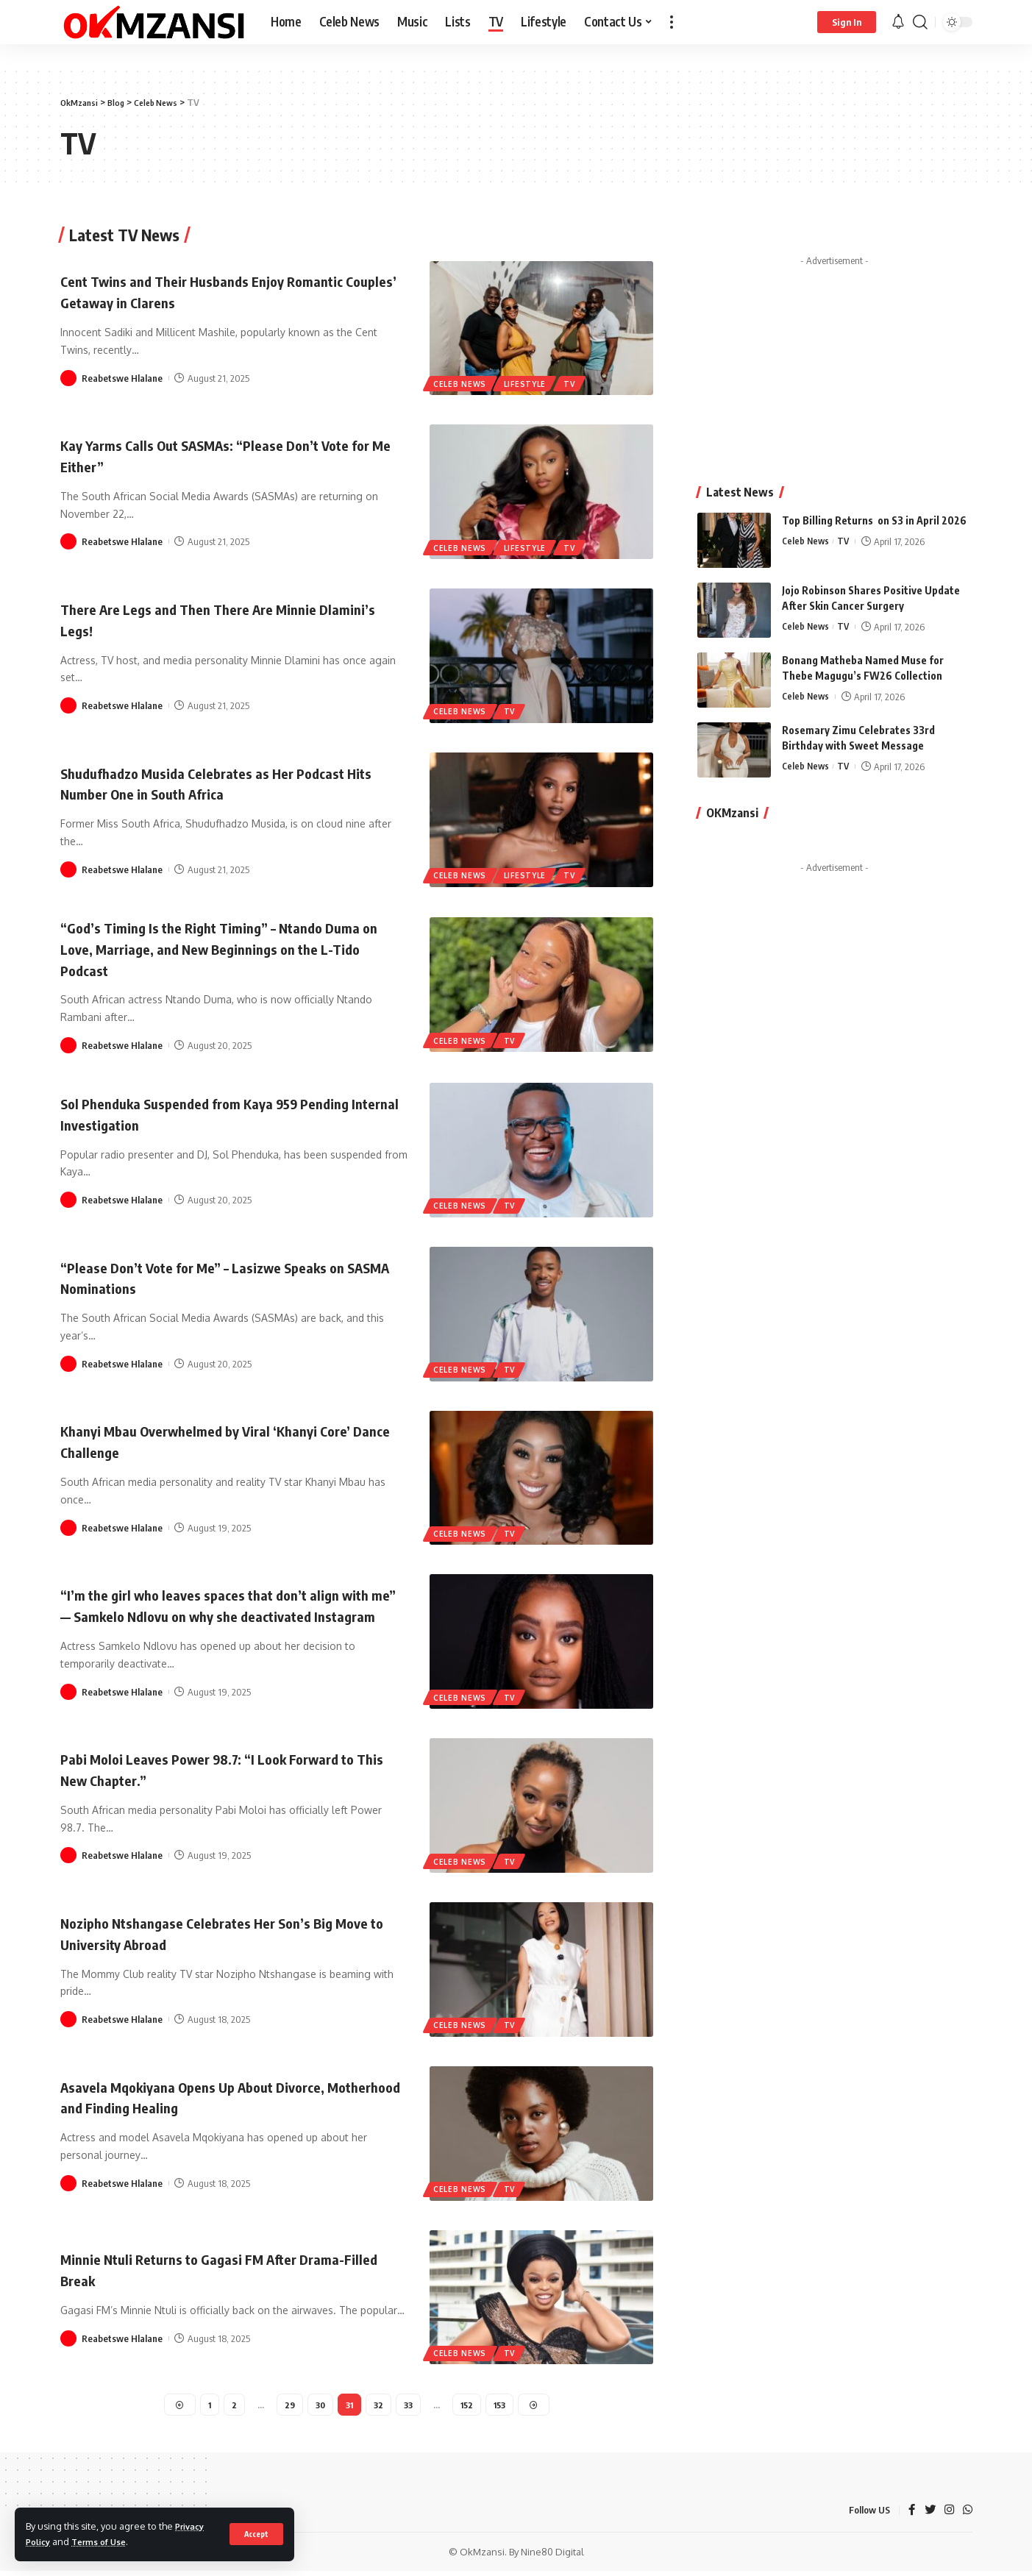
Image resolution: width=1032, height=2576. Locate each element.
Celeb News (461, 382)
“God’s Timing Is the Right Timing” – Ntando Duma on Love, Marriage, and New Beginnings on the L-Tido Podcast (227, 948)
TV (574, 382)
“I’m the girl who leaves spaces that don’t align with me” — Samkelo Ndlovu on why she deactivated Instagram (221, 1605)
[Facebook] (910, 2515)
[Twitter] (928, 2515)
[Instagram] (948, 2515)
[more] (671, 22)
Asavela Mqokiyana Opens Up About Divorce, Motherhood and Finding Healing (215, 2098)
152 (468, 2407)
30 (317, 2407)
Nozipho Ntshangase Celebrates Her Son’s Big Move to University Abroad (217, 1934)
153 (502, 2407)
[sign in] (846, 22)
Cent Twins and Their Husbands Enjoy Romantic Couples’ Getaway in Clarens (224, 291)
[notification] (898, 22)
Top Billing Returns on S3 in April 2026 (874, 491)
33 (409, 2407)
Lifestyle (528, 382)
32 (378, 2407)
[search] (920, 22)
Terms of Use (106, 2541)
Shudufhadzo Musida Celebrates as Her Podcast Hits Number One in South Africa (224, 783)
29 (286, 2407)
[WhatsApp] (967, 2515)
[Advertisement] (834, 335)
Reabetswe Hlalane (122, 377)
